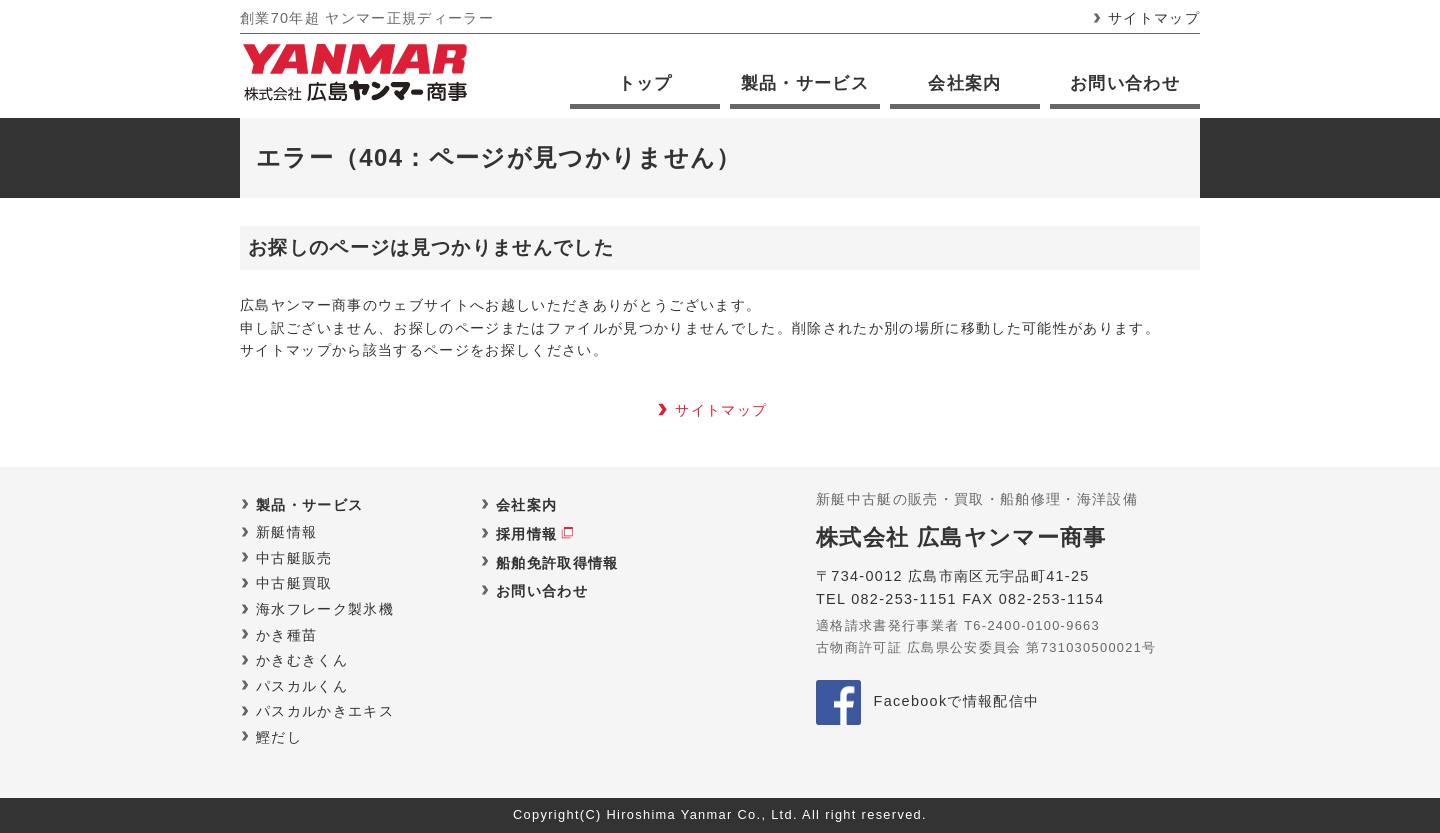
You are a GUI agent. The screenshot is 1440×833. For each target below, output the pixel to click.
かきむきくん (302, 660)
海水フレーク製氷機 (325, 609)
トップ (645, 83)
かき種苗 (286, 635)
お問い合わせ (1125, 83)
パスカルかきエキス (325, 711)
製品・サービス (805, 83)
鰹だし (279, 737)
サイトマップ (1154, 18)
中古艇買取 (294, 583)
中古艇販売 (294, 558)
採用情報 (526, 534)
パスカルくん (302, 686)
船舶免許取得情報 (557, 563)
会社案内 (964, 83)
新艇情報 (286, 532)
